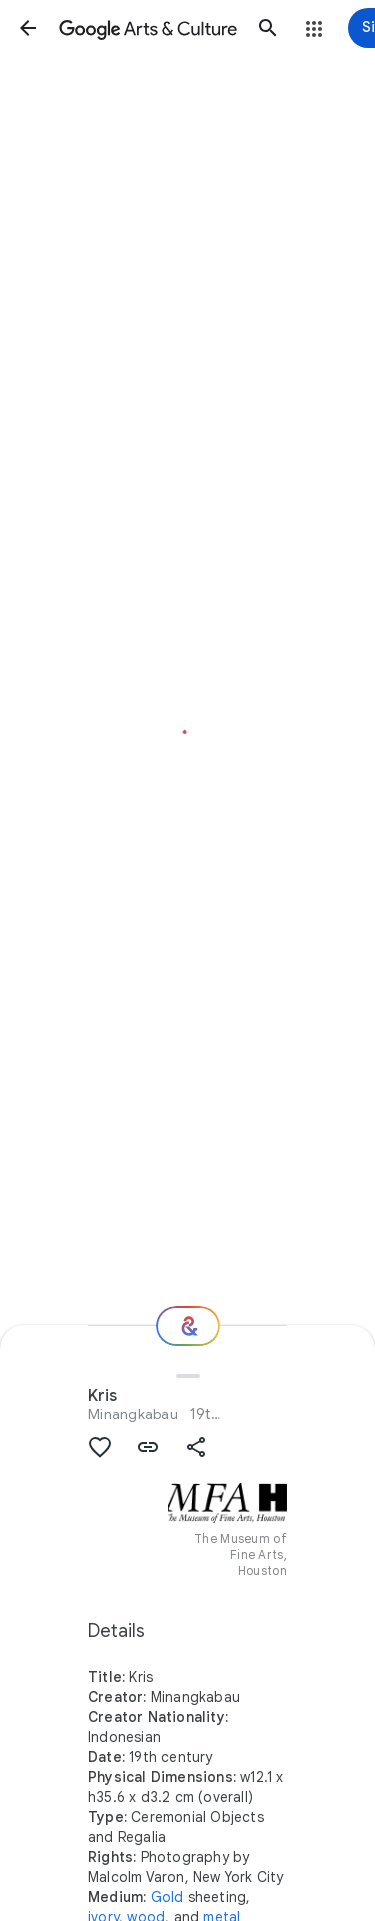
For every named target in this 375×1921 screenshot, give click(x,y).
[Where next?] (188, 1326)
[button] (28, 28)
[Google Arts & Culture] (148, 28)
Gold (167, 1897)
